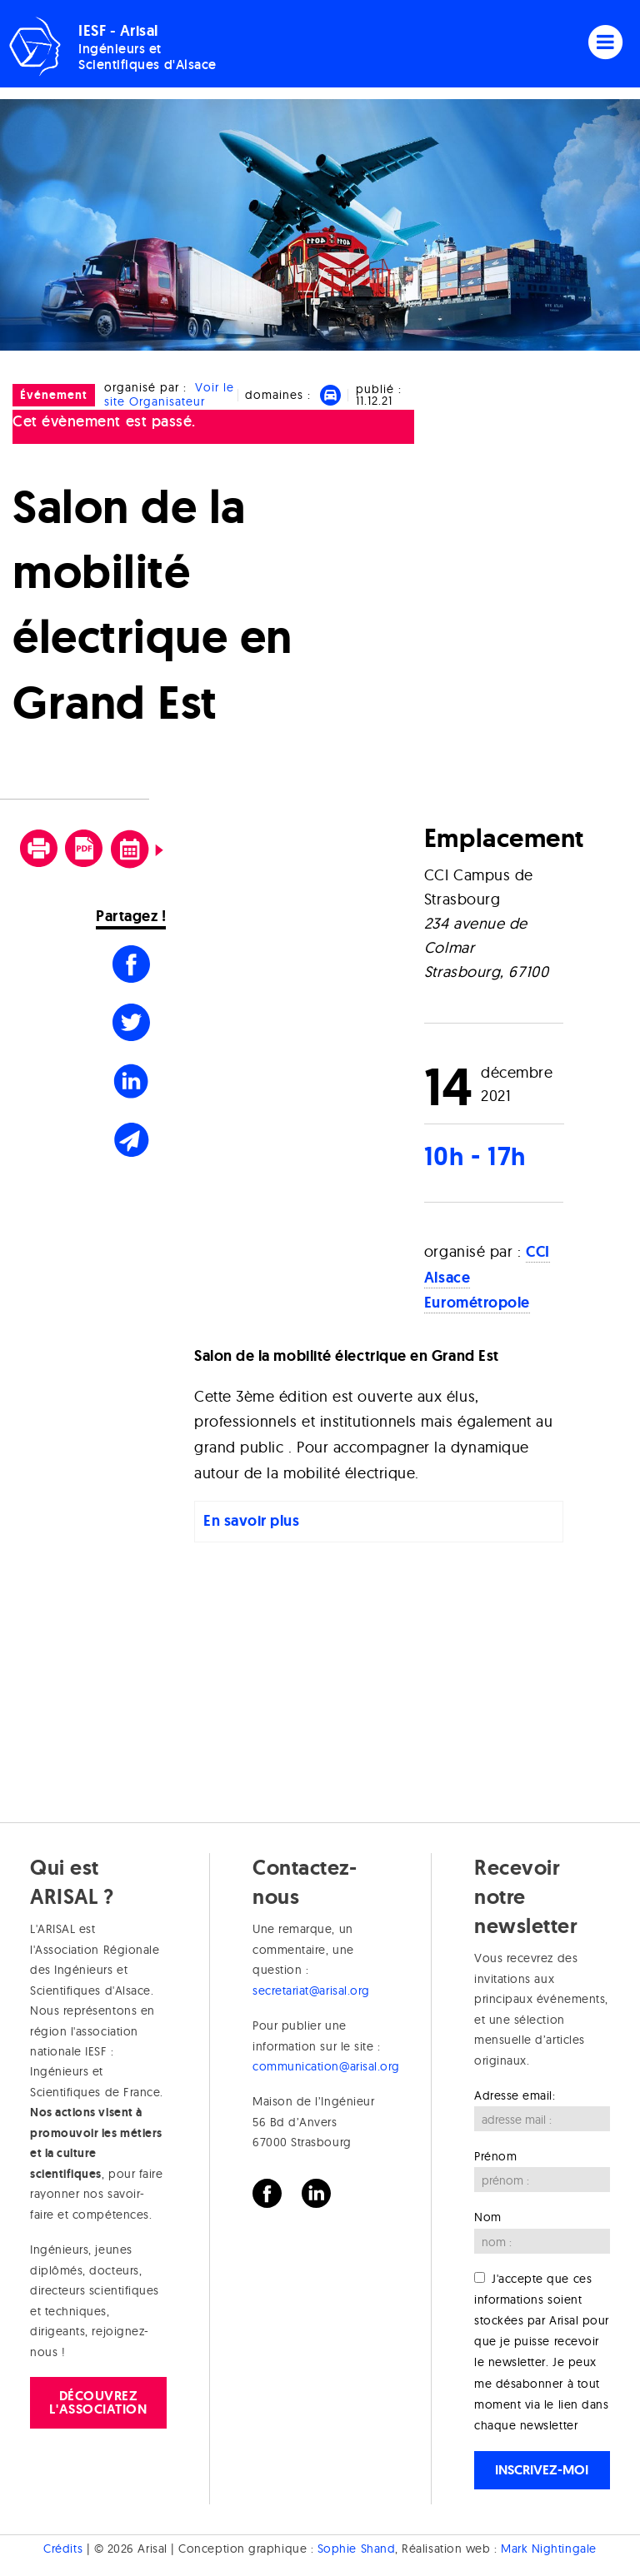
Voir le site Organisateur (169, 394)
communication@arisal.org (326, 2066)
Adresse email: (515, 2095)
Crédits (62, 2548)
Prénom (495, 2156)
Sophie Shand (356, 2548)
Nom (488, 2217)
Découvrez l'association (98, 2402)
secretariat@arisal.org (311, 1990)
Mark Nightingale (549, 2548)
